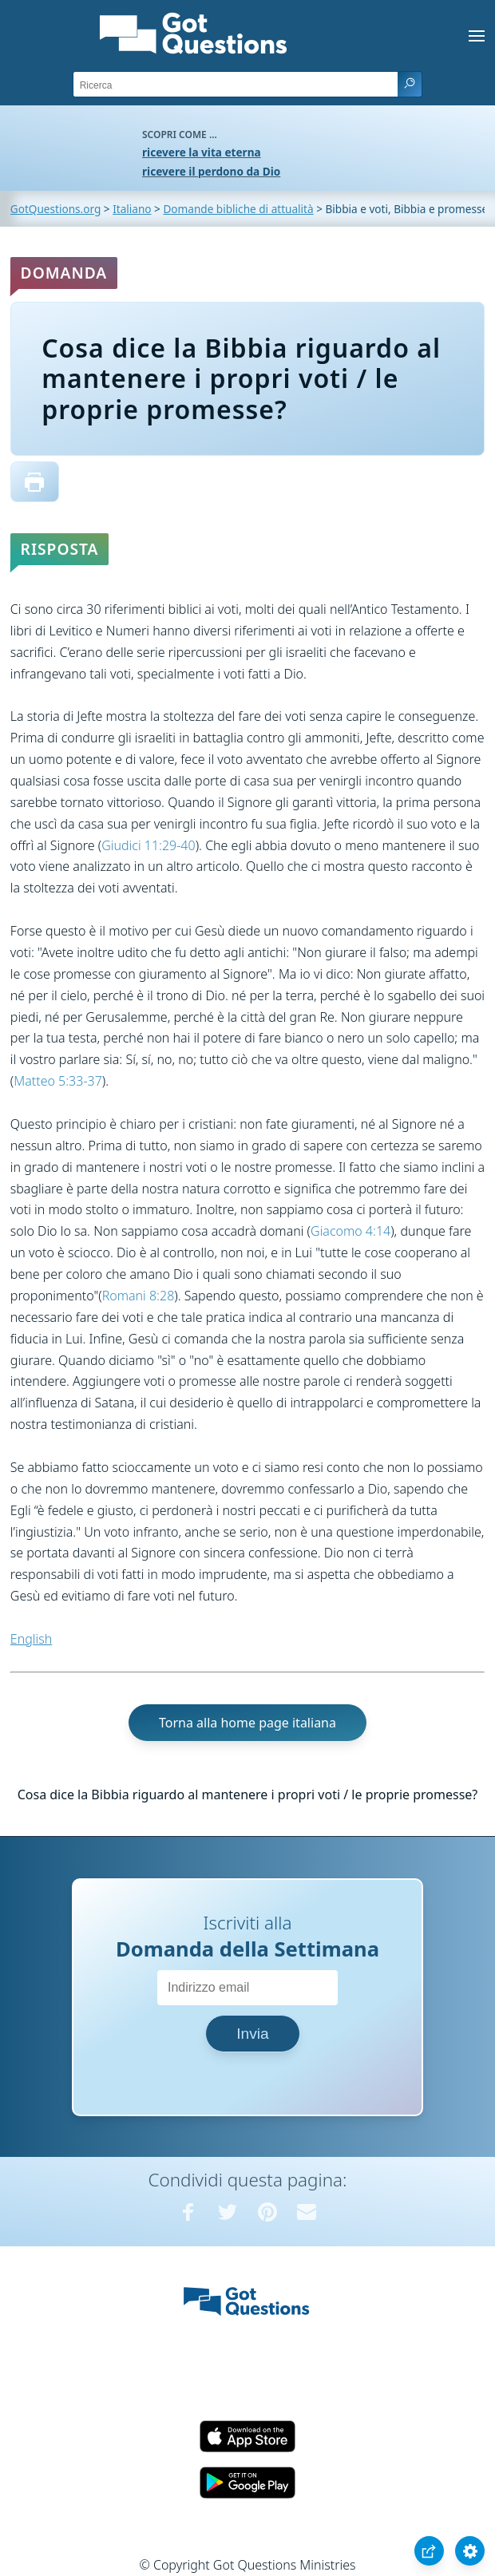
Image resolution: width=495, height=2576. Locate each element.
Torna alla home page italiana (247, 1722)
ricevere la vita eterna (201, 152)
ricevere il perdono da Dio (211, 171)
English (31, 1639)
